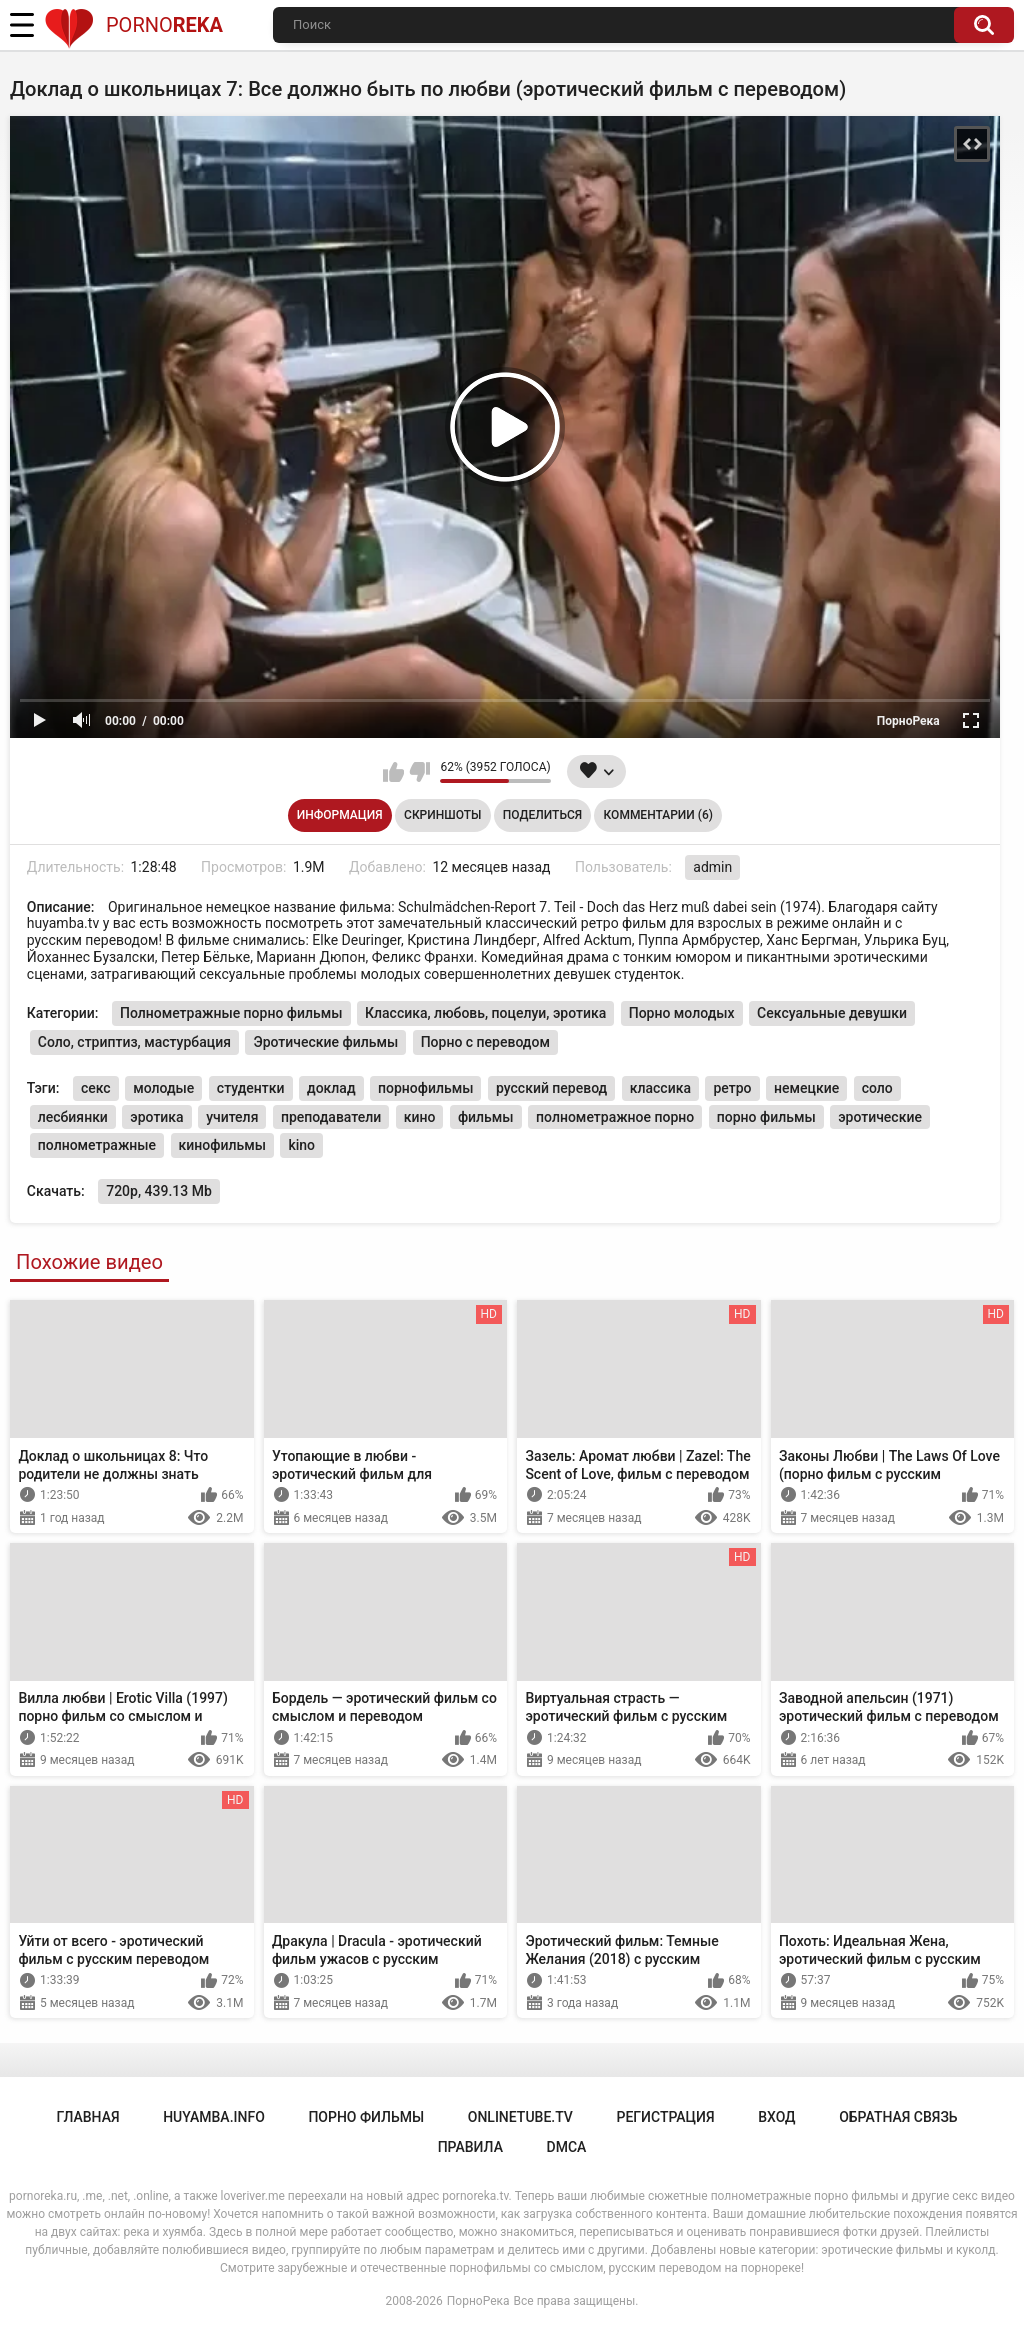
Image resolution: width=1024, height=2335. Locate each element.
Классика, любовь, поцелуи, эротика (485, 1013)
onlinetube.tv (520, 2117)
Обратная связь (898, 2117)
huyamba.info (214, 2117)
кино (420, 1117)
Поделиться (542, 815)
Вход (776, 2117)
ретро (732, 1088)
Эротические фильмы (325, 1042)
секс (96, 1088)
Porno (133, 25)
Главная (87, 2117)
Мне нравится (393, 772)
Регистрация (665, 2117)
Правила (470, 2147)
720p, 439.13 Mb (159, 1191)
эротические (880, 1117)
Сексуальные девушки (832, 1013)
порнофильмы (425, 1088)
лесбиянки (73, 1117)
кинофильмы (222, 1145)
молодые (163, 1088)
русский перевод (551, 1088)
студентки (251, 1088)
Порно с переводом (485, 1042)
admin (712, 867)
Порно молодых (682, 1013)
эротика (156, 1117)
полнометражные (97, 1145)
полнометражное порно (615, 1117)
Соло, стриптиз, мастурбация (134, 1042)
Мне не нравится (419, 772)
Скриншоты (442, 815)
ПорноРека (478, 2301)
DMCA (567, 2147)
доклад (331, 1088)
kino (301, 1145)
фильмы (486, 1117)
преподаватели (331, 1117)
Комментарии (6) (658, 815)
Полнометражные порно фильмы (231, 1013)
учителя (232, 1117)
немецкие (806, 1088)
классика (660, 1088)
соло (877, 1088)
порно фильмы (766, 1117)
